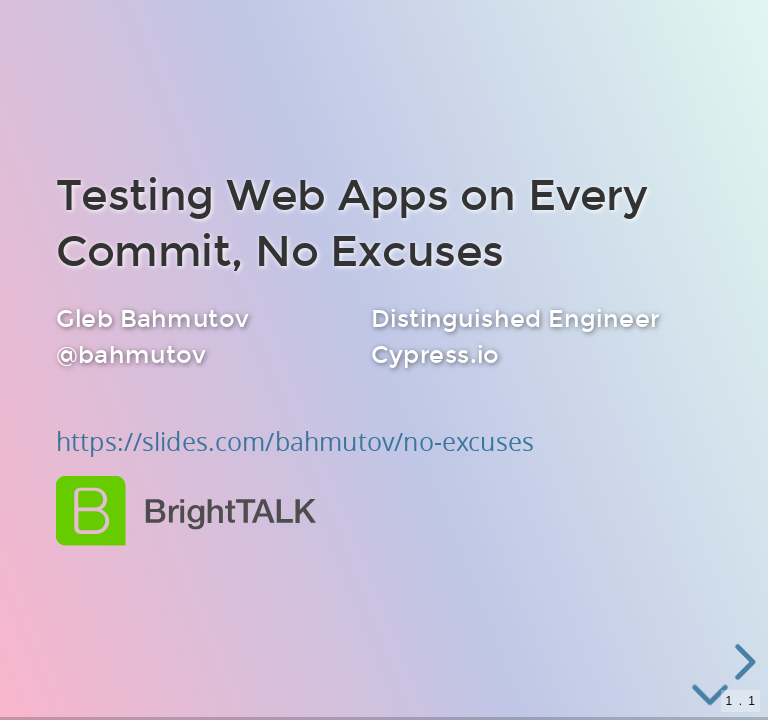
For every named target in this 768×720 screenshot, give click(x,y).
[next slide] (742, 662)
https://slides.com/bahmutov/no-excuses (295, 442)
